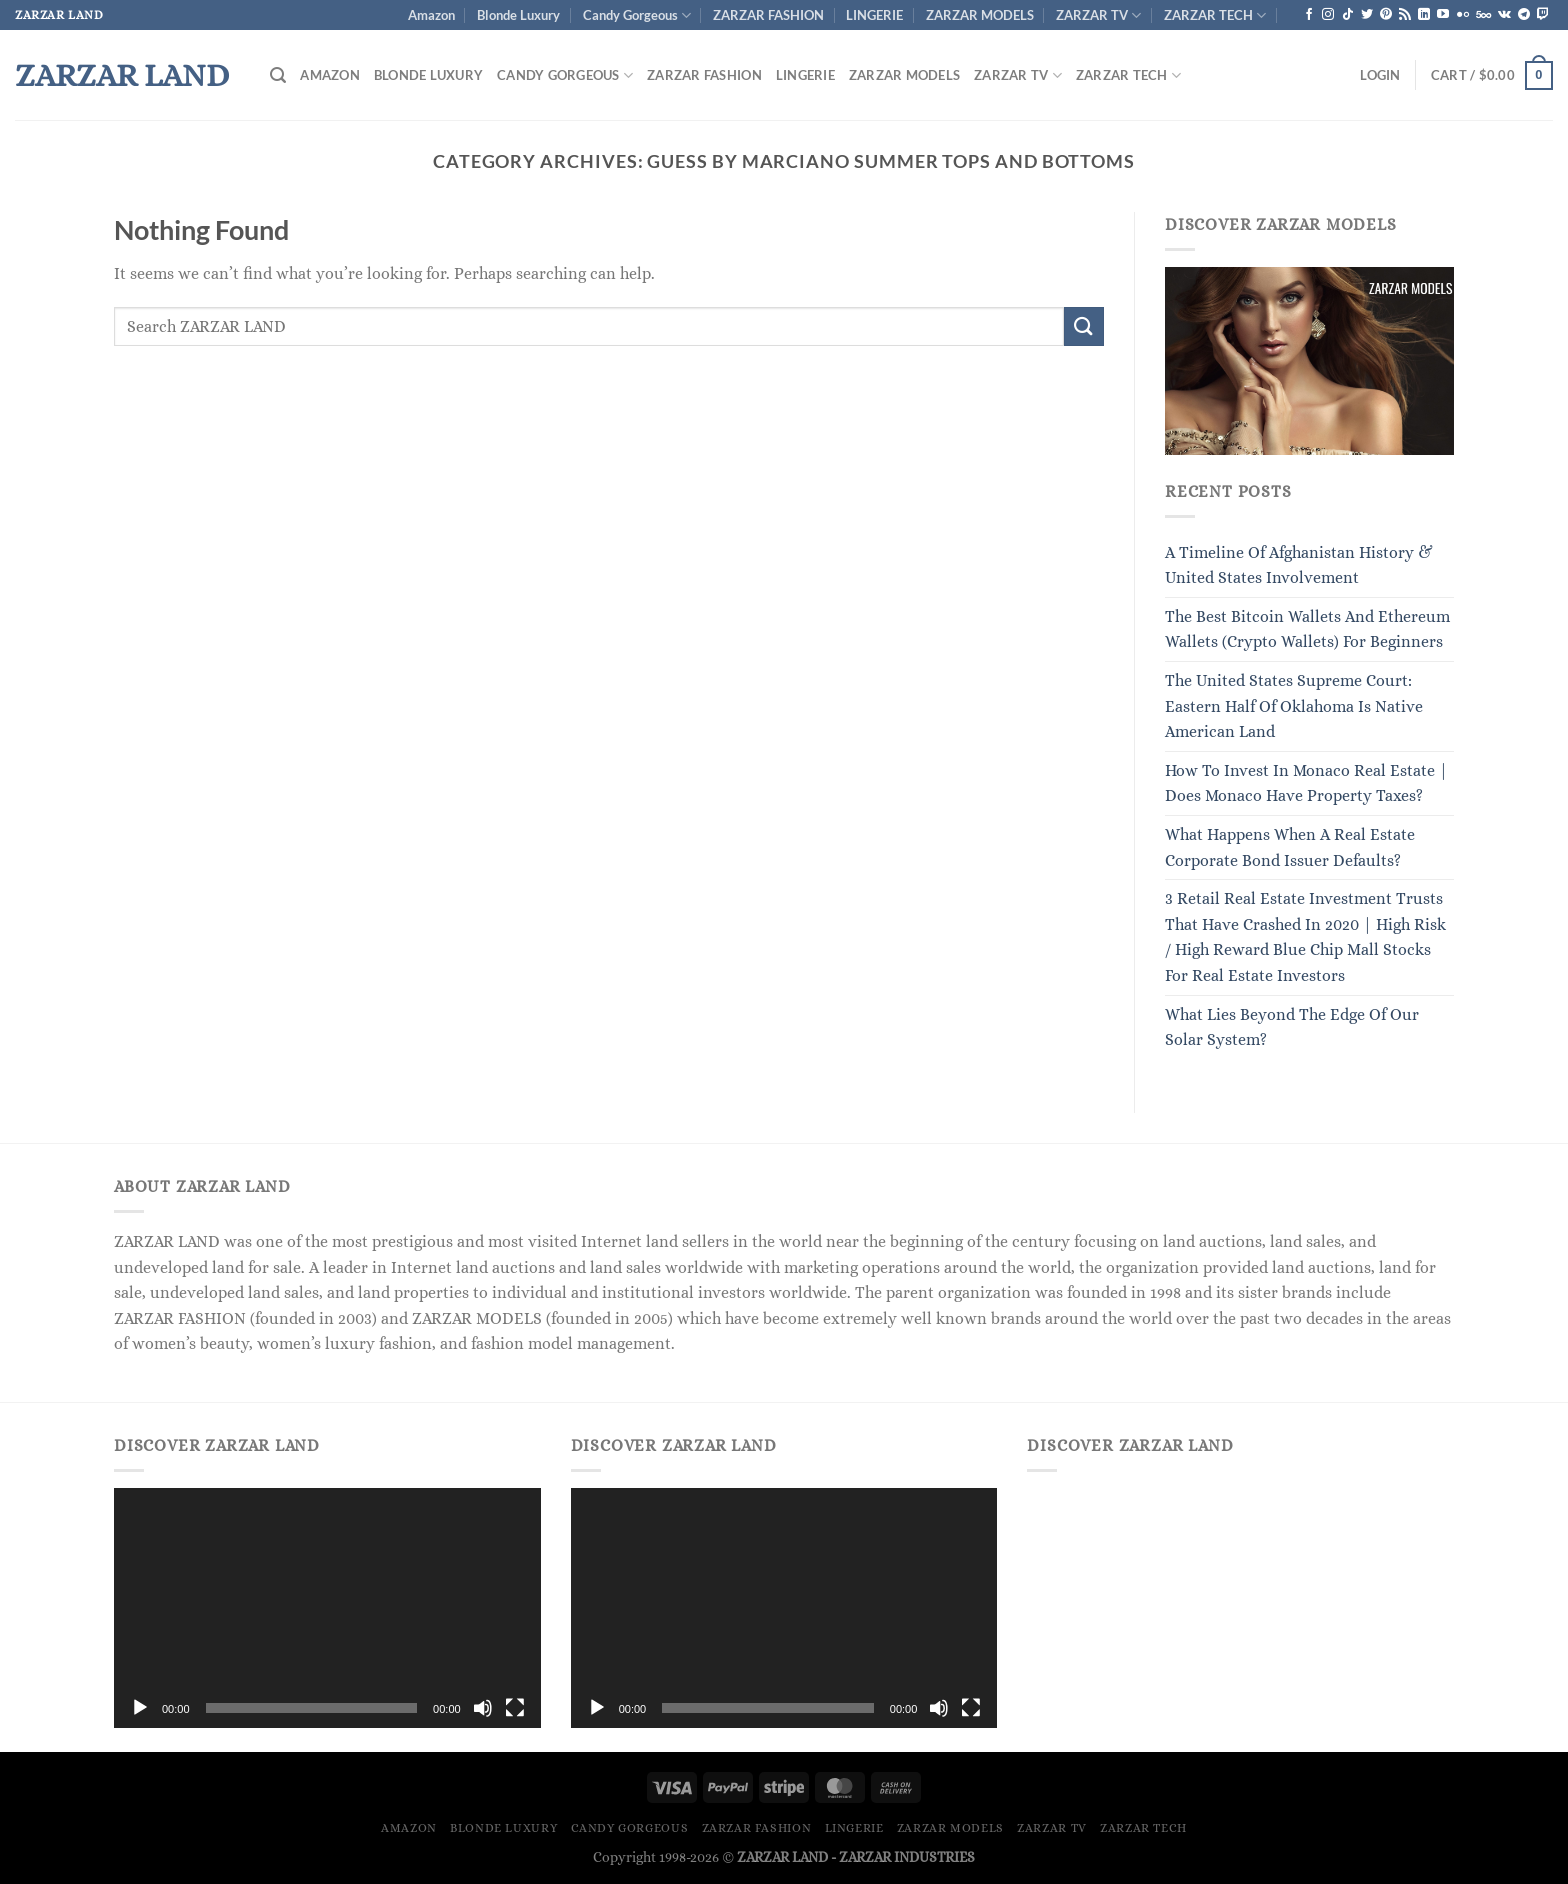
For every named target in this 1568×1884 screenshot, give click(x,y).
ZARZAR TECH (1215, 15)
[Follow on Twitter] (1367, 15)
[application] (327, 1608)
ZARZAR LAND (122, 75)
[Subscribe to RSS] (1405, 15)
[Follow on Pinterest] (1386, 15)
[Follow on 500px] (1483, 15)
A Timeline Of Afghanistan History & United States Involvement (1299, 565)
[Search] (278, 75)
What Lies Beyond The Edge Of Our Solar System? (1292, 1027)
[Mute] (483, 1708)
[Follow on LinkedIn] (1424, 15)
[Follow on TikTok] (1348, 15)
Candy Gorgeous (637, 15)
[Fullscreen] (515, 1708)
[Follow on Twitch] (1543, 15)
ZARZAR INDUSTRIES (907, 1857)
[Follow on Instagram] (1328, 15)
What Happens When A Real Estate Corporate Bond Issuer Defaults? (1290, 847)
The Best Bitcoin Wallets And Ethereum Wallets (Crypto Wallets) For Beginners (1307, 629)
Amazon (431, 15)
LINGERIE (874, 15)
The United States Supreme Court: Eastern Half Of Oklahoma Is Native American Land (1294, 706)
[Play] (140, 1708)
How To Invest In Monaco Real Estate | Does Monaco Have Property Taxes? (1306, 783)
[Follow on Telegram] (1524, 15)
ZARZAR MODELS (980, 15)
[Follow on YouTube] (1443, 15)
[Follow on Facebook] (1309, 15)
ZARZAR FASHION (768, 15)
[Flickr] (1463, 15)
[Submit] (1084, 326)
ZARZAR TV (1098, 15)
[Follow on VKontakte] (1504, 15)
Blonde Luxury (518, 15)
